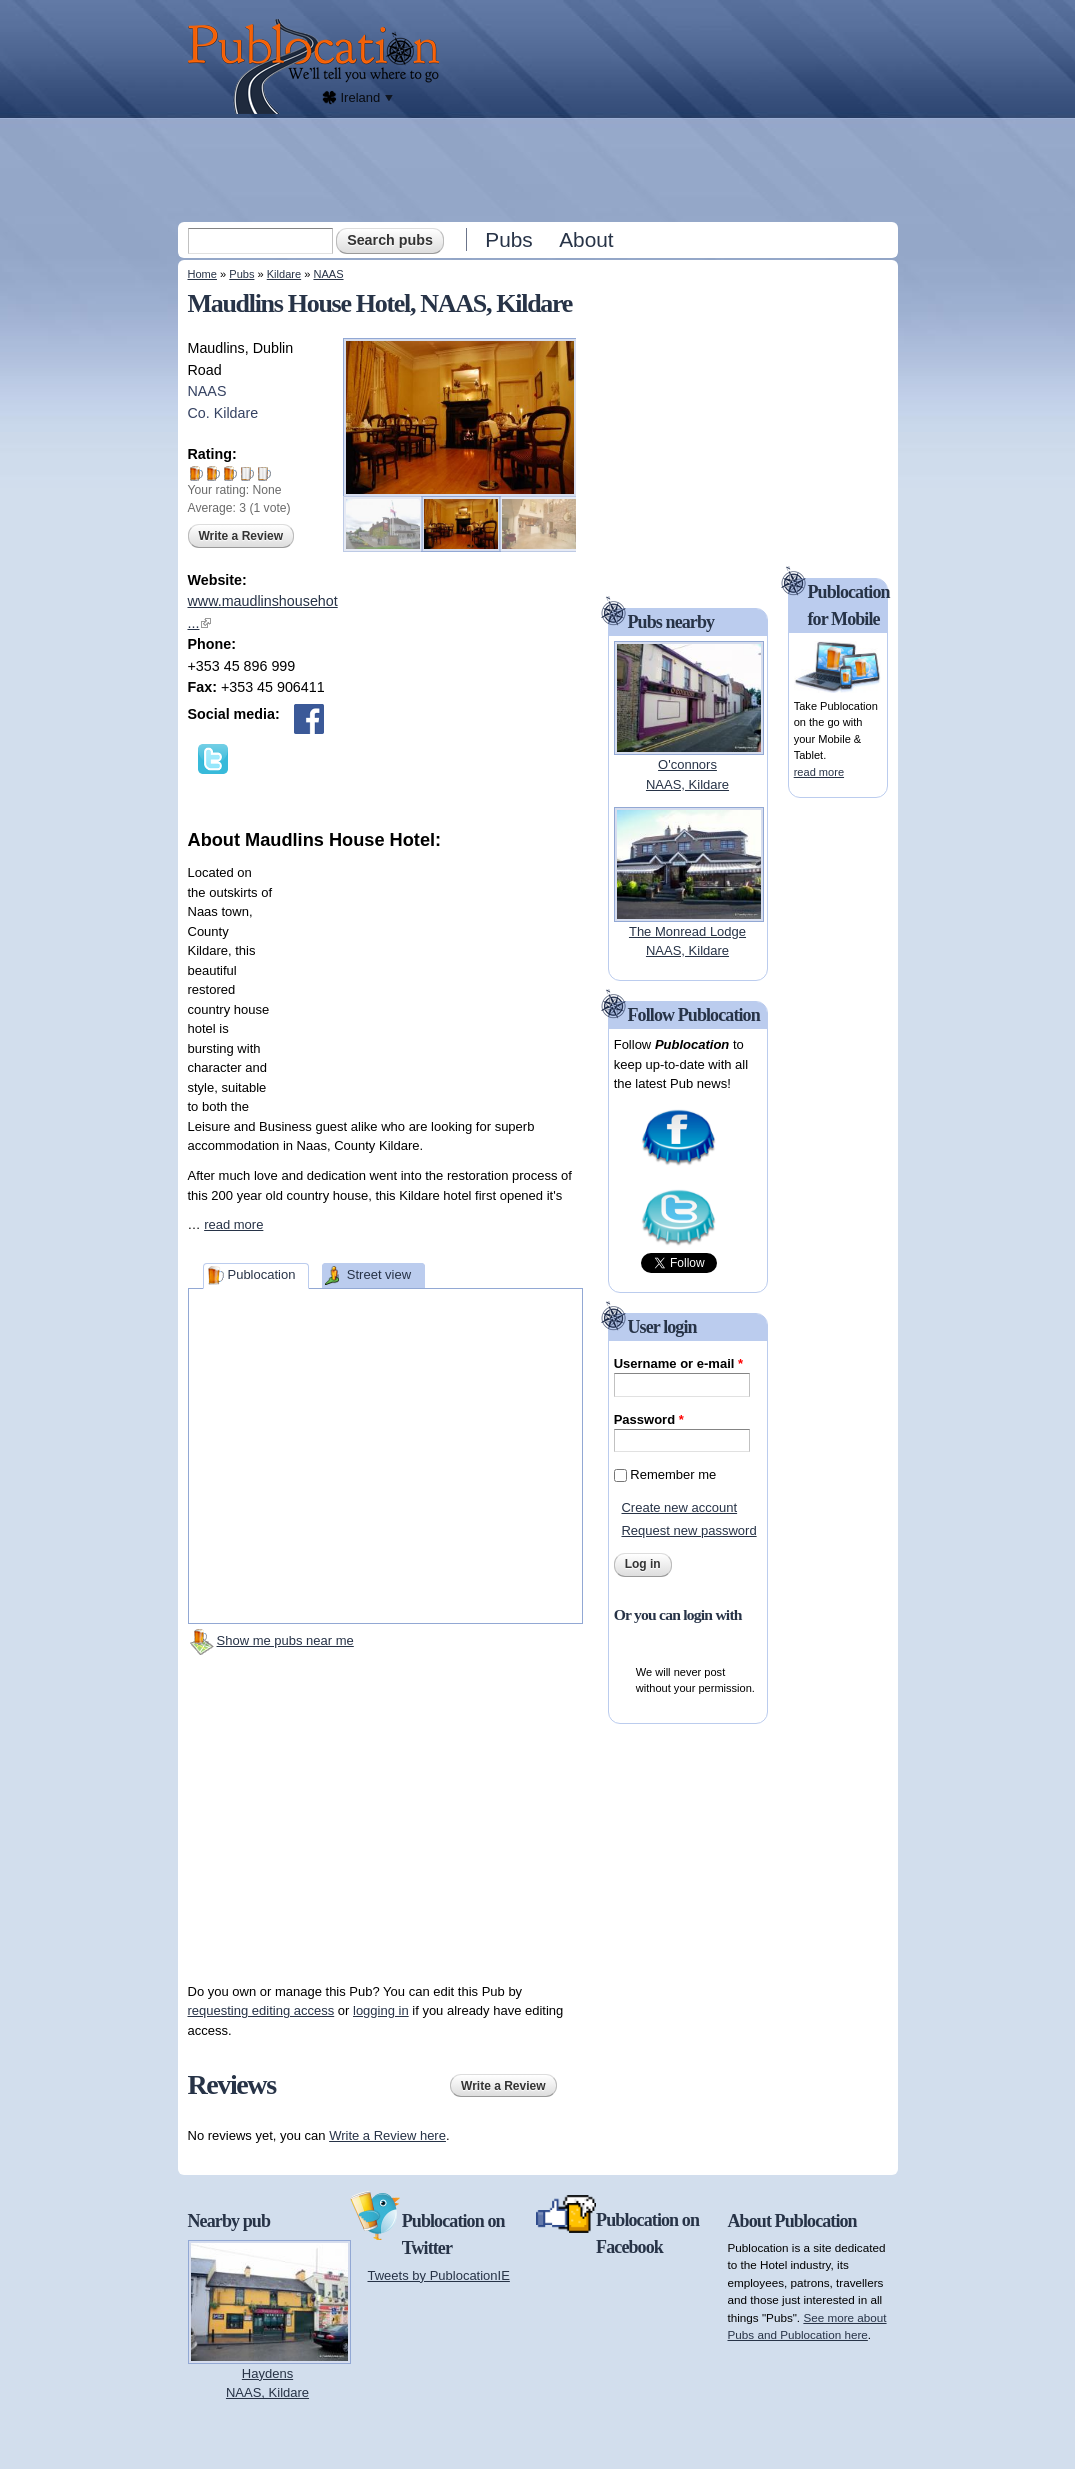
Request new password (688, 1530)
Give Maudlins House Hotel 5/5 (264, 473)
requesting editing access (261, 2010)
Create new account (679, 1507)
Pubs (508, 239)
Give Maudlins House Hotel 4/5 (247, 473)
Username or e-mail (678, 1363)
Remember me (673, 1474)
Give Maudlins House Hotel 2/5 (213, 473)
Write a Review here (387, 2135)
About (586, 239)
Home (202, 274)
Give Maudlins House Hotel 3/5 (230, 473)
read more (233, 1224)
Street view (379, 1274)
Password (649, 1419)
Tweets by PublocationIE (439, 2275)
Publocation (261, 1274)
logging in (381, 2010)
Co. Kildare (223, 413)
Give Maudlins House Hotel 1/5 (196, 473)
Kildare (284, 274)
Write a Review (241, 536)
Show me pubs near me (285, 1640)
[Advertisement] (540, 169)
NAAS (328, 274)
